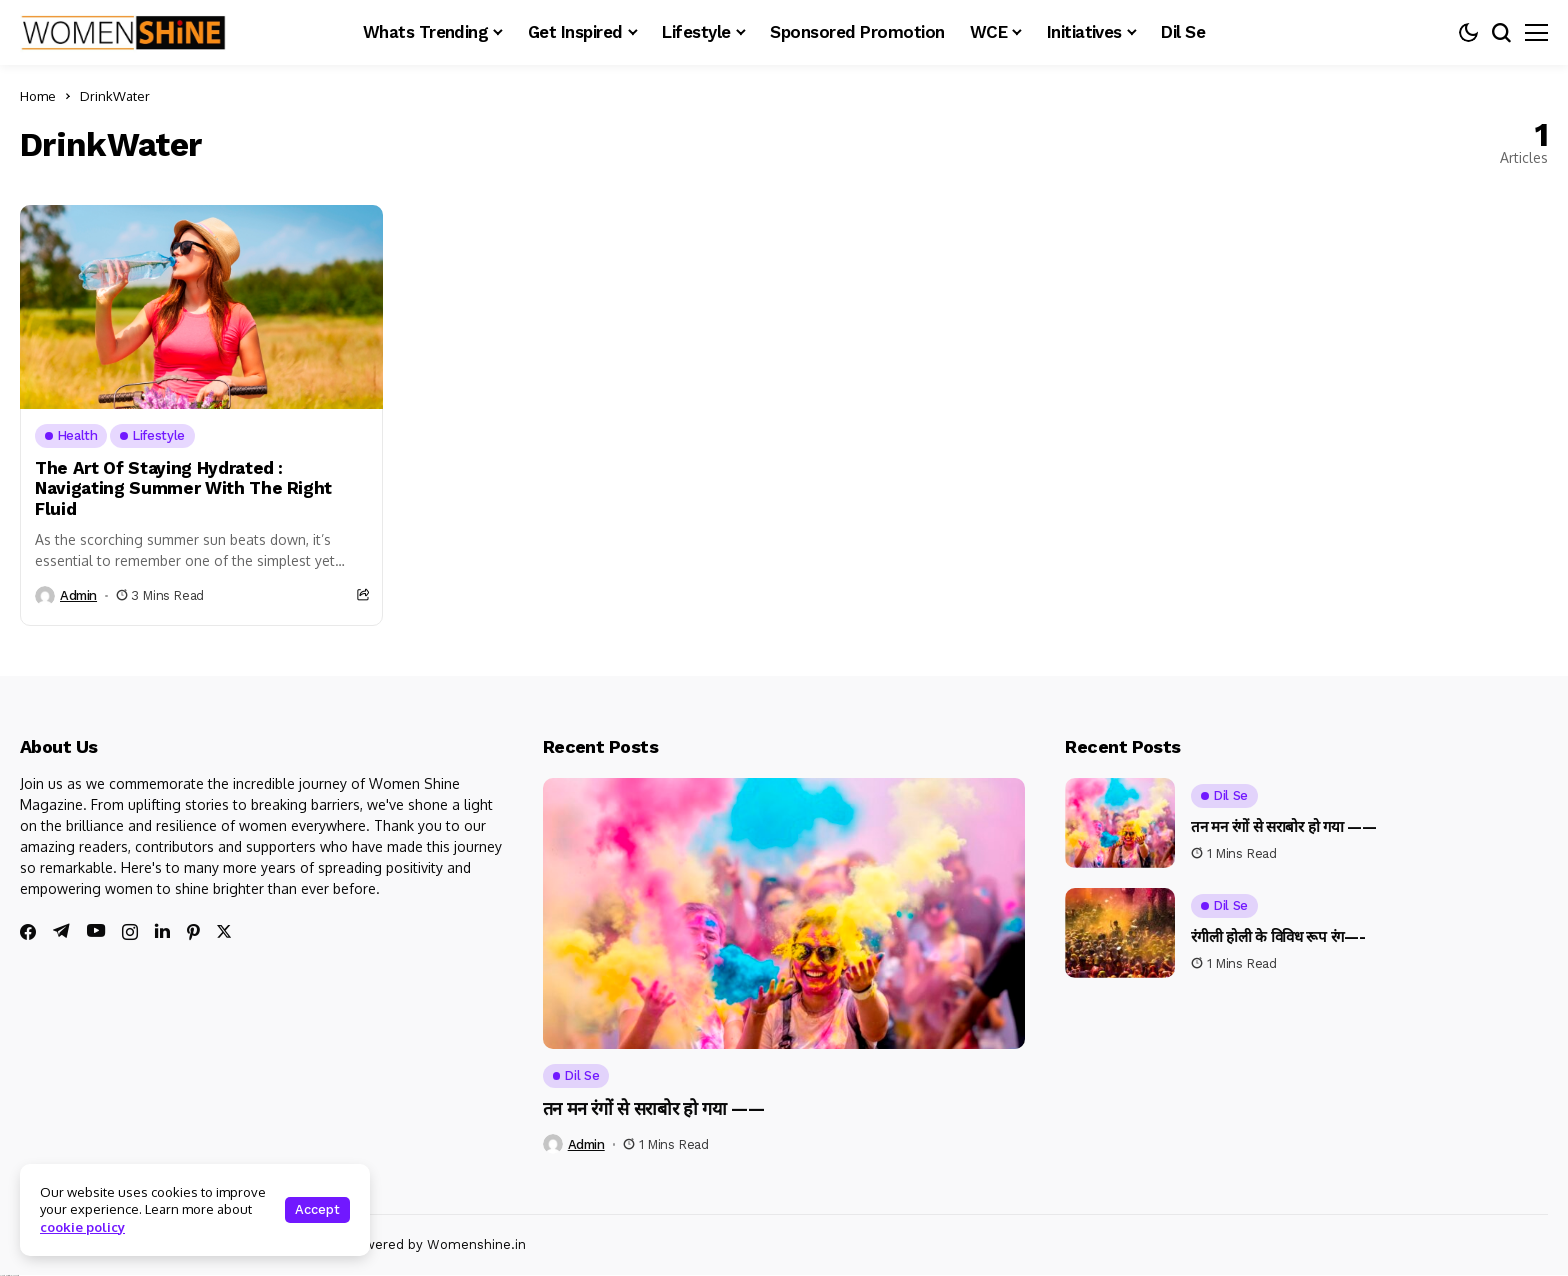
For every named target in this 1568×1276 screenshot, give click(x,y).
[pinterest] (193, 932)
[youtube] (96, 931)
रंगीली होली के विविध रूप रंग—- (1278, 937)
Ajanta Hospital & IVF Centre (9, 1275)
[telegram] (61, 931)
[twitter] (224, 931)
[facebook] (28, 932)
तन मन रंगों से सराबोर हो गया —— (654, 1108)
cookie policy (82, 1227)
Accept (317, 1209)
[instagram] (130, 932)
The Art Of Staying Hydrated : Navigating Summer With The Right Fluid (183, 488)
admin (78, 595)
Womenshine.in (476, 1244)
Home (38, 96)
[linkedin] (162, 931)
